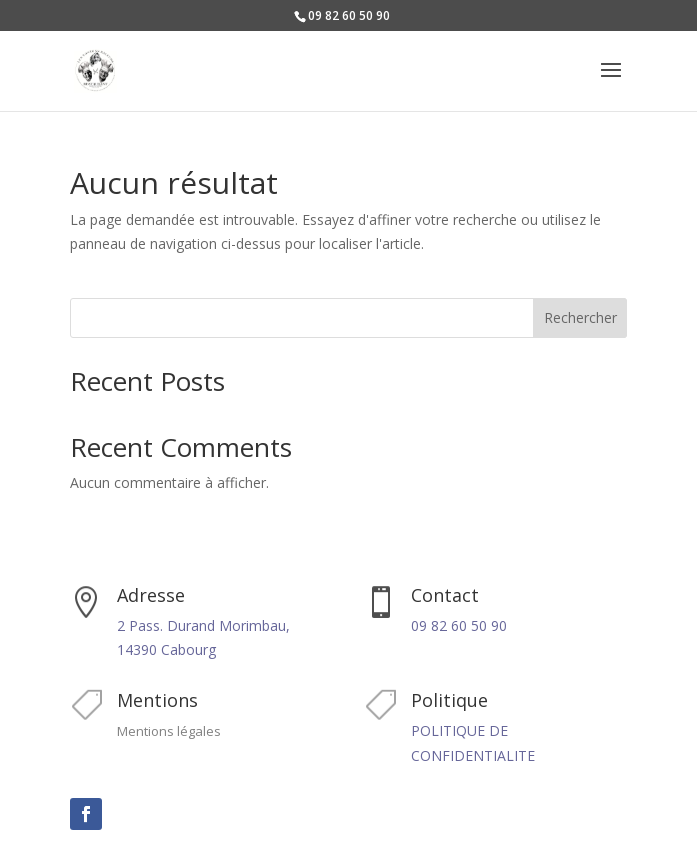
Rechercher (580, 317)
